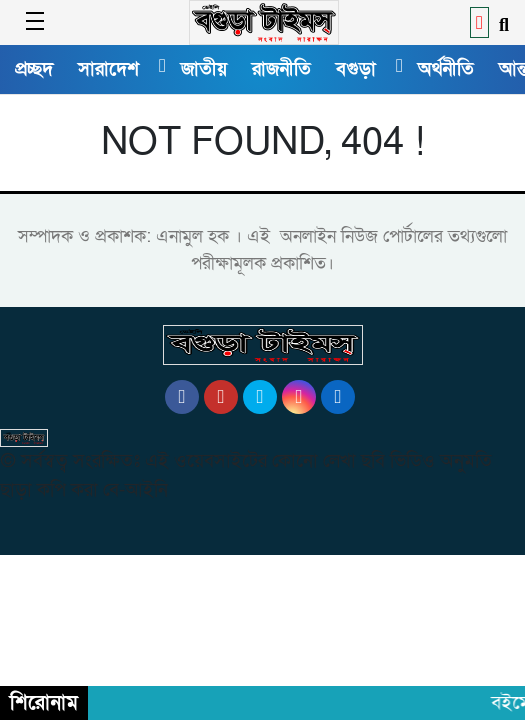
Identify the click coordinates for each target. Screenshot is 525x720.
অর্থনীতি (446, 69)
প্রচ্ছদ (34, 69)
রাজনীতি (281, 69)
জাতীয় (204, 69)
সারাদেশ (108, 69)
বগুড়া (356, 69)
